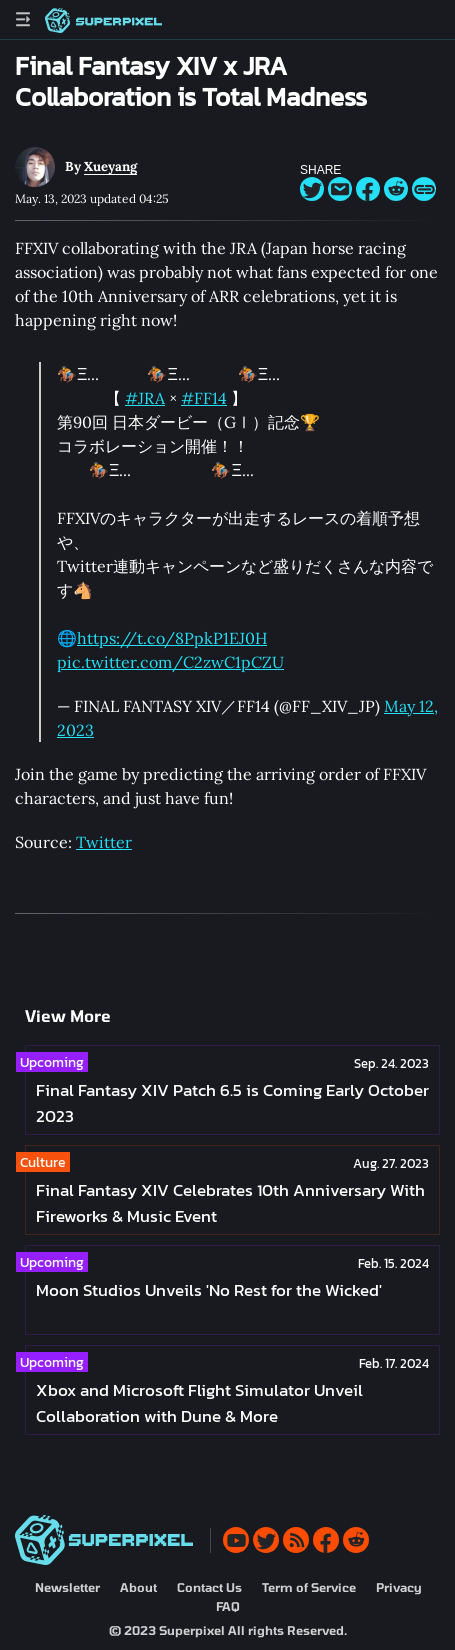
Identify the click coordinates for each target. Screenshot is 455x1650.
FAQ (228, 1606)
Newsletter (67, 1587)
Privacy (398, 1587)
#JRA (145, 398)
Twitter (104, 842)
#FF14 (204, 398)
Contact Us (209, 1587)
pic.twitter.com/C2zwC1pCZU (170, 662)
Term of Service (309, 1587)
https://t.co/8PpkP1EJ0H (172, 638)
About (138, 1587)
